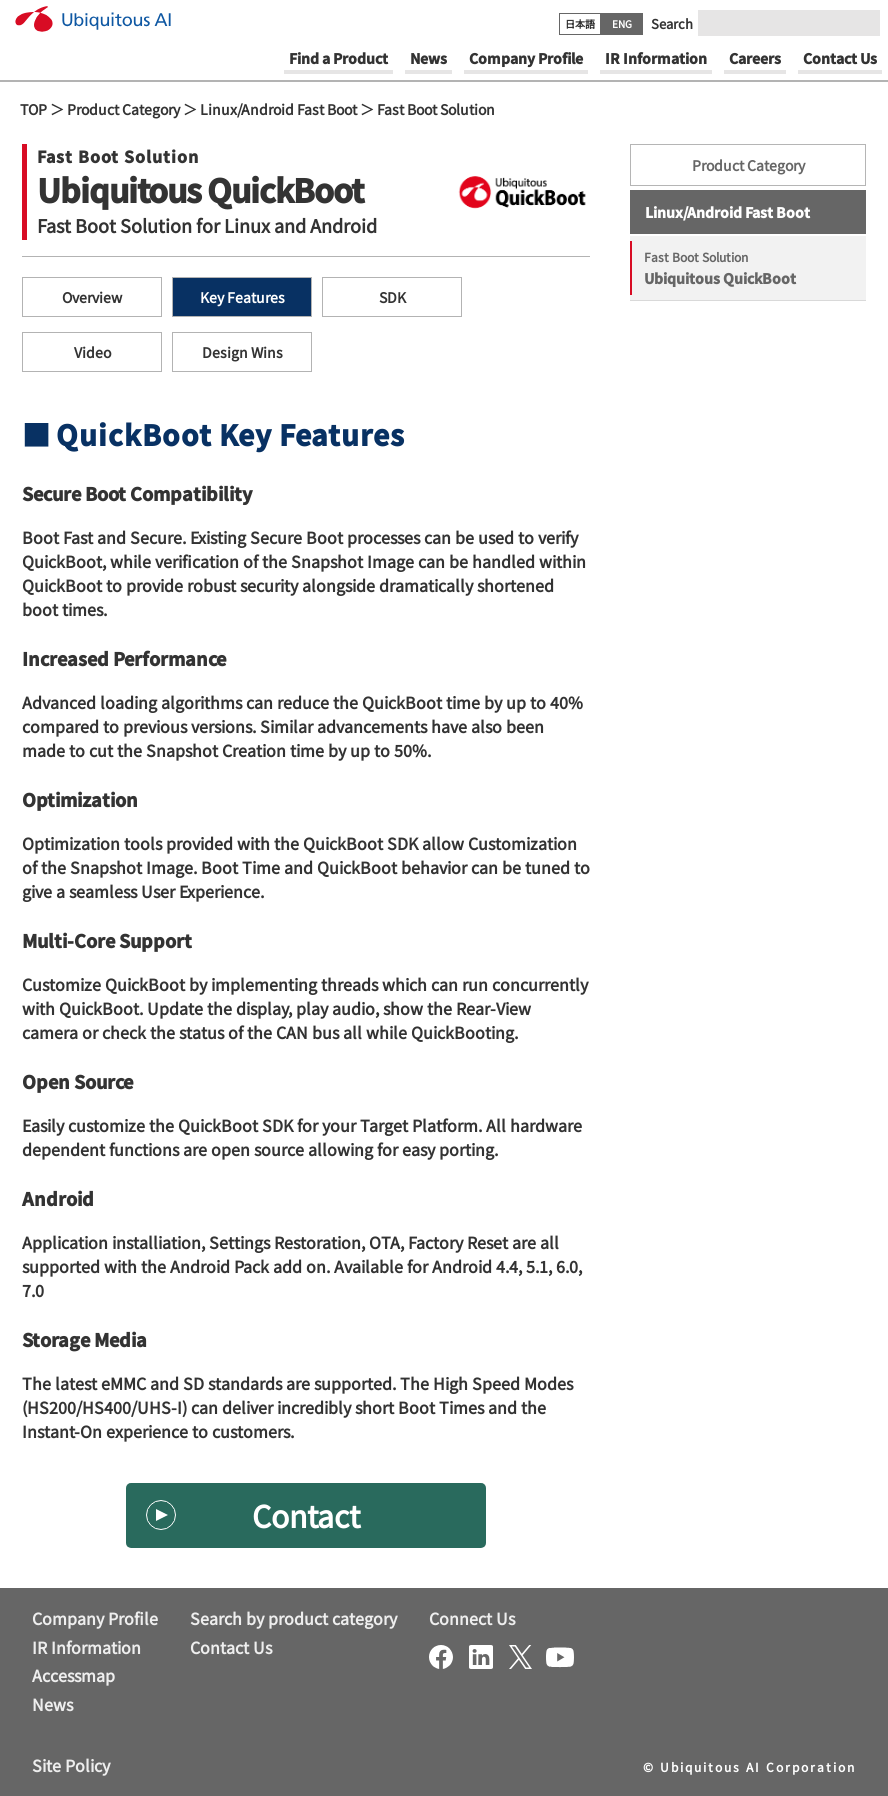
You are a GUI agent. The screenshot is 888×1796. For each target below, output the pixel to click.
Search (672, 23)
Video (92, 352)
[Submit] (859, 23)
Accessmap (73, 1675)
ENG (622, 23)
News (52, 1704)
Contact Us (231, 1647)
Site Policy (71, 1765)
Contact (306, 1515)
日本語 (580, 23)
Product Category (123, 109)
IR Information (86, 1647)
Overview (92, 297)
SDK (392, 297)
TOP (33, 109)
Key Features (242, 297)
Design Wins (242, 352)
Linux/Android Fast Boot (278, 109)
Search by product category (293, 1618)
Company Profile (95, 1618)
